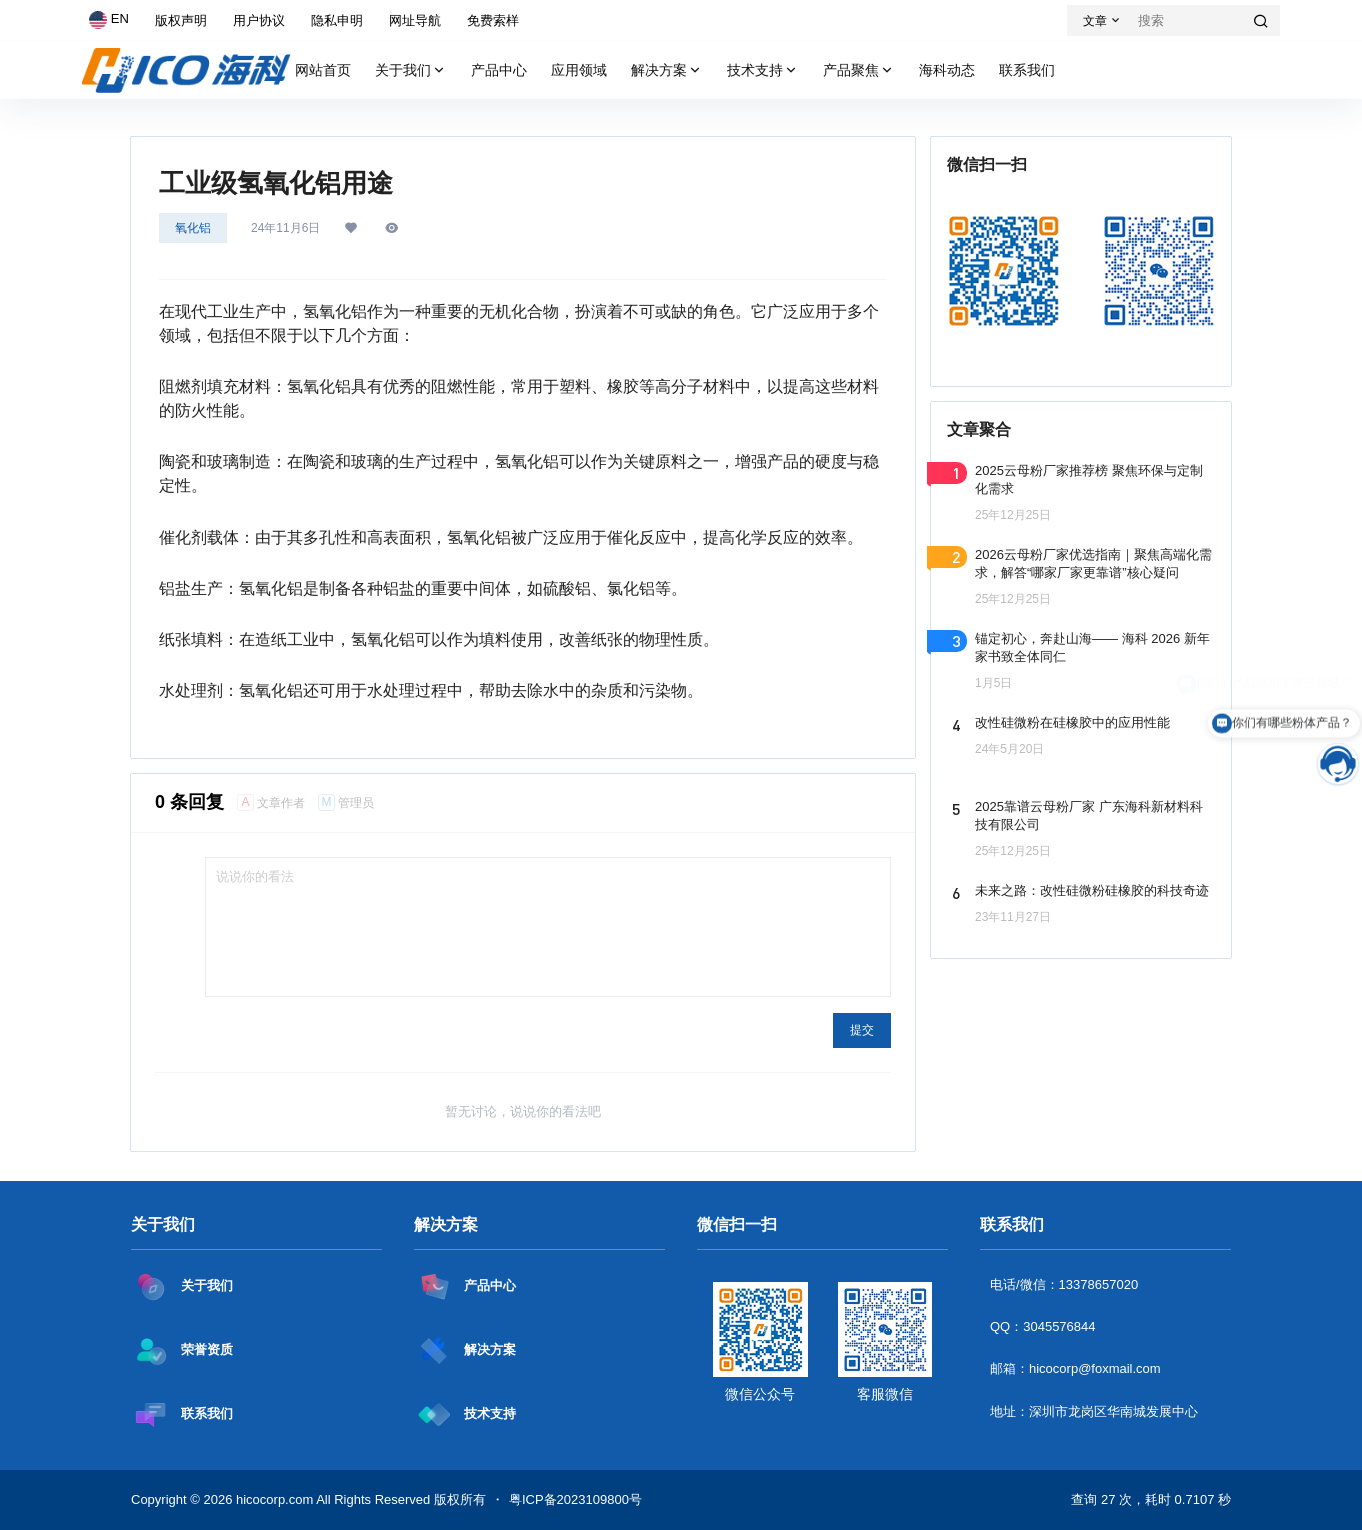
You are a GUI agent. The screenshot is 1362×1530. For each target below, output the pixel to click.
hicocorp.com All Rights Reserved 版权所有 (359, 1499)
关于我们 (411, 70)
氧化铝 (193, 228)
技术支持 (763, 70)
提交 (862, 1030)
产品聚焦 (859, 70)
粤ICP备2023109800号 (575, 1499)
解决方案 (667, 70)
